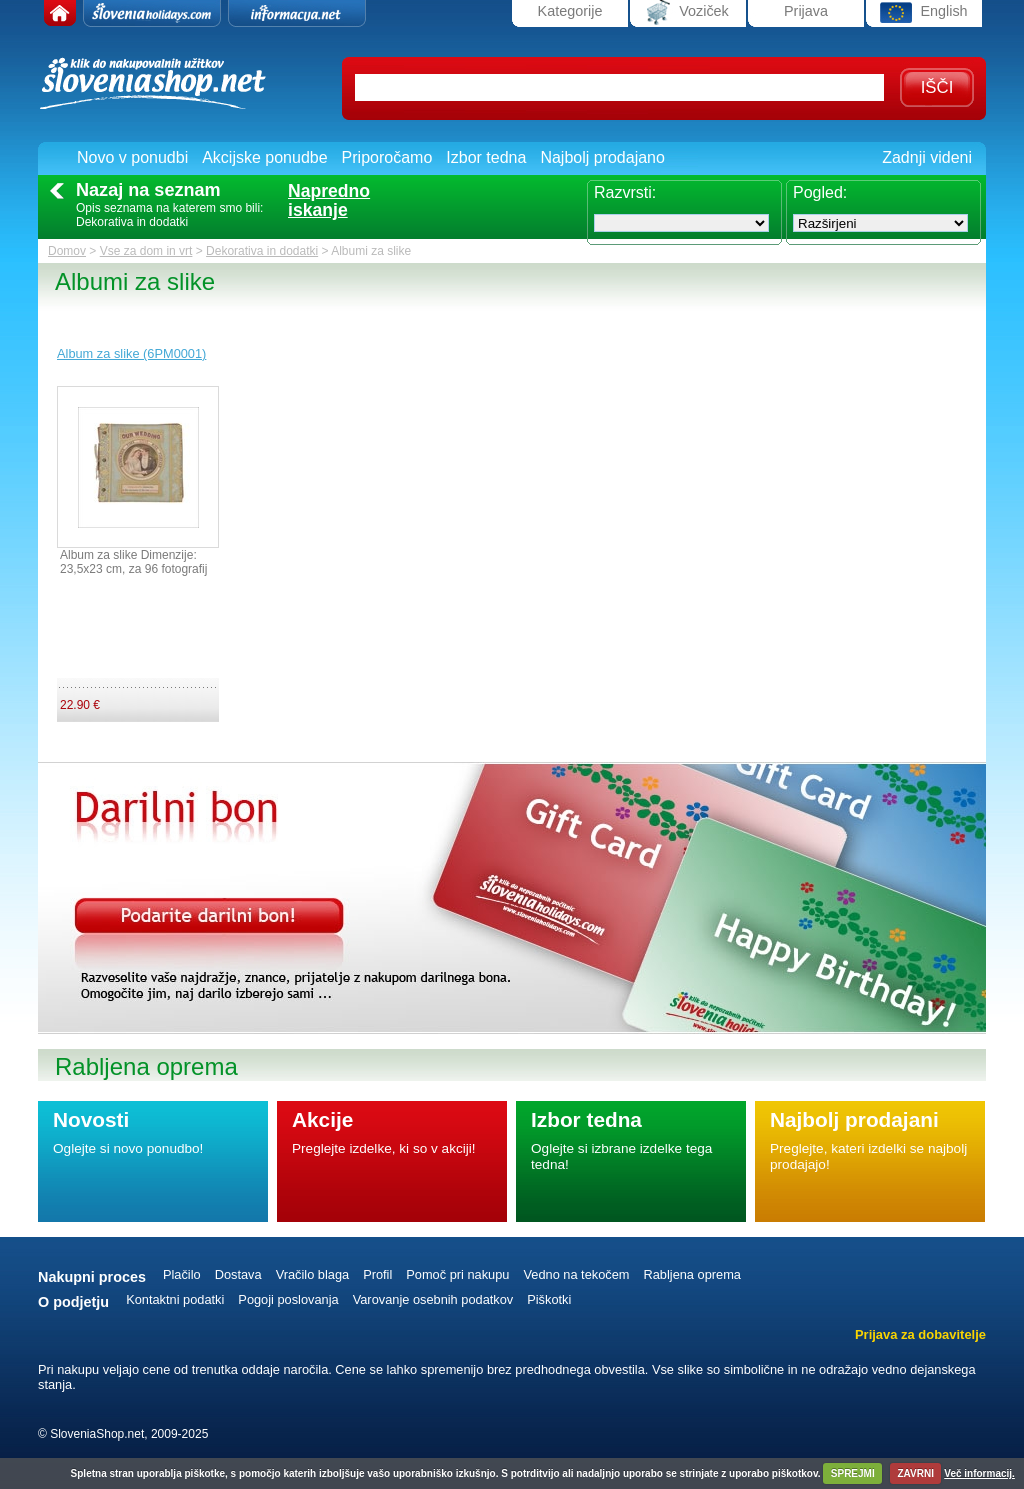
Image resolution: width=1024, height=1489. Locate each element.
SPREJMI (853, 1473)
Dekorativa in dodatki (262, 251)
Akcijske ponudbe (264, 157)
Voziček (688, 12)
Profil (377, 1274)
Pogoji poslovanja (288, 1299)
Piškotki (549, 1299)
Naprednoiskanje (329, 201)
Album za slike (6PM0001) (131, 353)
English (923, 12)
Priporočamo (387, 157)
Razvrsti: (625, 192)
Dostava (238, 1274)
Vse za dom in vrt (146, 251)
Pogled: (820, 192)
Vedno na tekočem (576, 1274)
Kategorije (570, 11)
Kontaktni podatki (175, 1299)
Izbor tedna (486, 157)
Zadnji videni (927, 157)
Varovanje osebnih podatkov (433, 1299)
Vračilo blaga (313, 1274)
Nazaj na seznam (148, 190)
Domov (67, 251)
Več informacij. (979, 1473)
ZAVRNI (916, 1473)
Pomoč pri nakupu (457, 1274)
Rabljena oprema (691, 1274)
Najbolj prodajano (602, 157)
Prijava (806, 11)
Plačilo (182, 1274)
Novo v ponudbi (132, 157)
